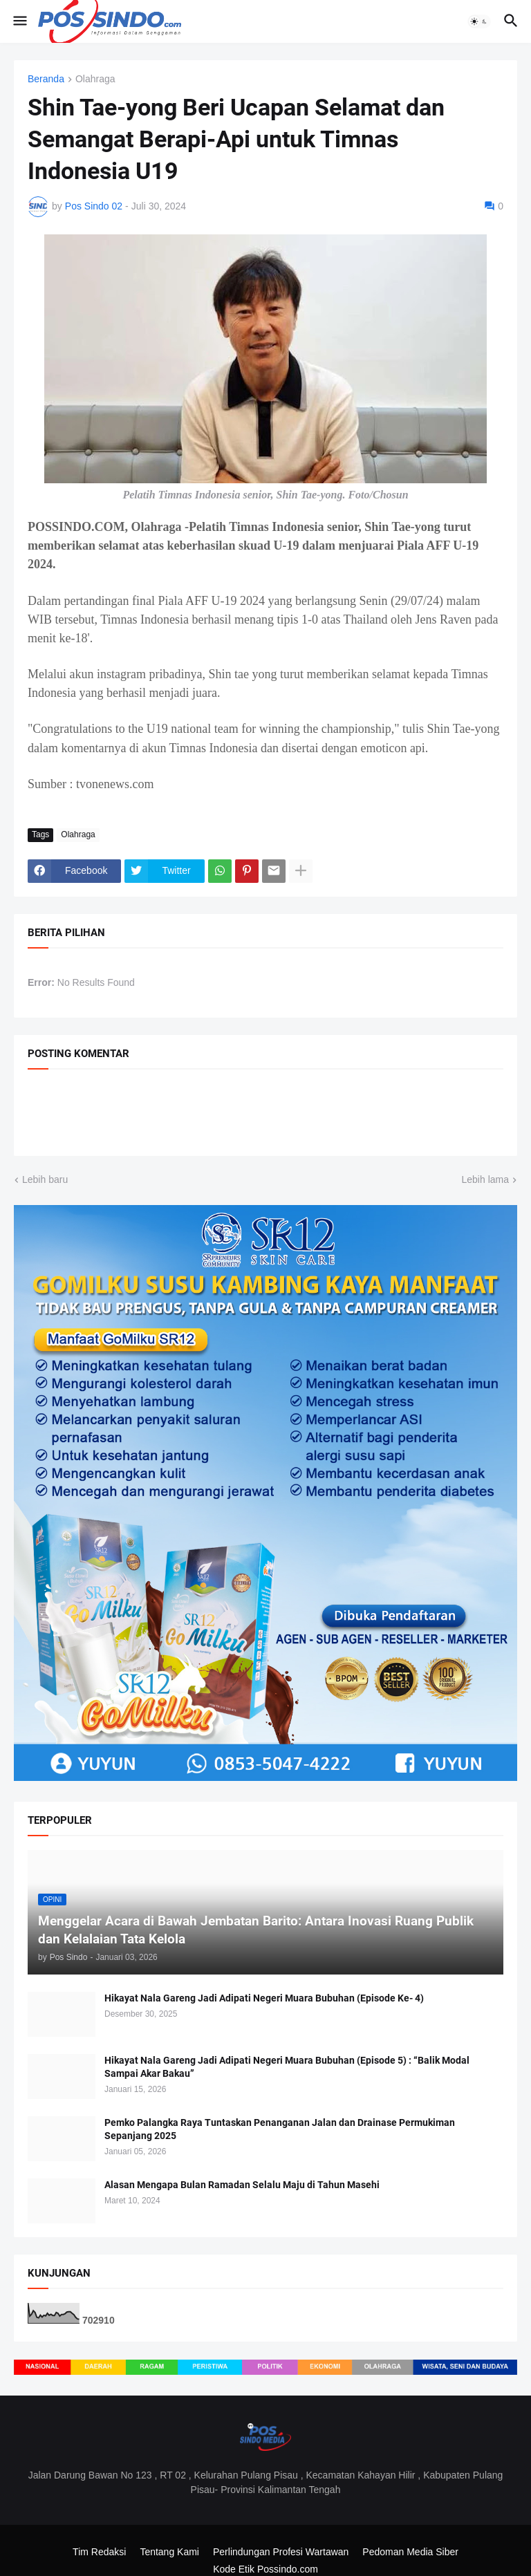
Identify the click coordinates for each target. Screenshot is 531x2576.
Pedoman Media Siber (410, 2551)
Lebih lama (486, 1179)
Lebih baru (45, 1179)
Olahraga (95, 79)
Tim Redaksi (99, 2551)
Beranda (46, 79)
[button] (19, 21)
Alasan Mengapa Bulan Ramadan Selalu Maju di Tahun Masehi (242, 2184)
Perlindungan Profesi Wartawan (280, 2551)
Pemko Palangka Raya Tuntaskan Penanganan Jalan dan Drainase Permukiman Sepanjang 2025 (279, 2129)
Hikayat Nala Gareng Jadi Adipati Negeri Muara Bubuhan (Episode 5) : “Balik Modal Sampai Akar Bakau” (286, 2067)
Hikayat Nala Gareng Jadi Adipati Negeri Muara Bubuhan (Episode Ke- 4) (264, 1998)
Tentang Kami (169, 2551)
